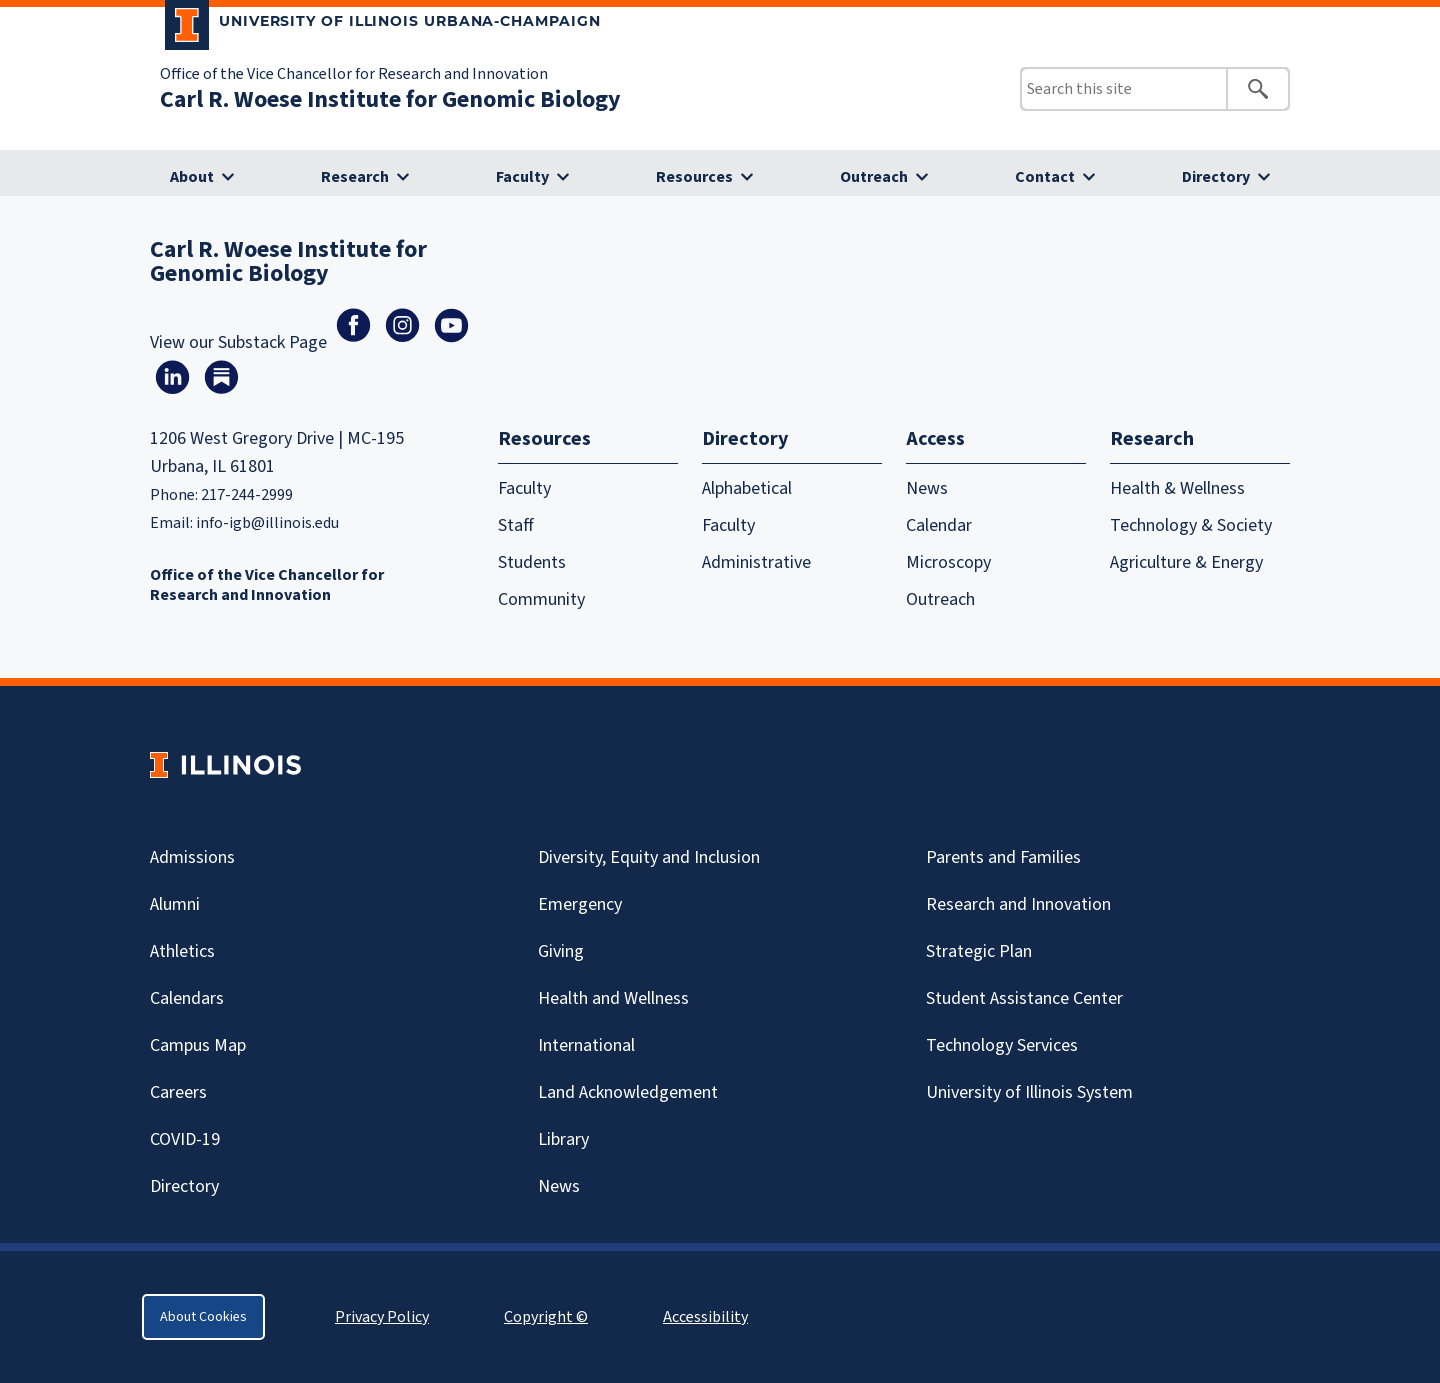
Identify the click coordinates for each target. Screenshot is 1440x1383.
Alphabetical (747, 488)
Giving (561, 951)
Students (532, 562)
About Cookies (203, 1317)
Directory (1216, 177)
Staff (516, 525)
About (192, 177)
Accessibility (705, 1317)
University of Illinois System (1029, 1092)
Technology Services (1002, 1045)
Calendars (187, 998)
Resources (694, 177)
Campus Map (198, 1045)
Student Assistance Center (1024, 998)
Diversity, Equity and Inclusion (649, 857)
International (586, 1045)
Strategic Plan (979, 951)
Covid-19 (185, 1139)
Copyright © (546, 1317)
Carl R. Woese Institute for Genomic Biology (390, 99)
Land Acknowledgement (628, 1092)
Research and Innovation (1018, 904)
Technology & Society (1191, 525)
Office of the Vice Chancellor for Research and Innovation (354, 74)
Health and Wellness (613, 998)
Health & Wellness (1177, 488)
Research (355, 177)
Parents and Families (1003, 857)
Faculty (522, 177)
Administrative (756, 562)
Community (541, 599)
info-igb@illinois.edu (267, 523)
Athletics (182, 951)
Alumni (175, 904)
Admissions (192, 857)
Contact (1045, 177)
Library (563, 1139)
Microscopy (948, 562)
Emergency (580, 904)
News (927, 488)
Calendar (939, 525)
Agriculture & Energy (1186, 562)
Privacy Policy (382, 1317)
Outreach (874, 177)
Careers (178, 1092)
